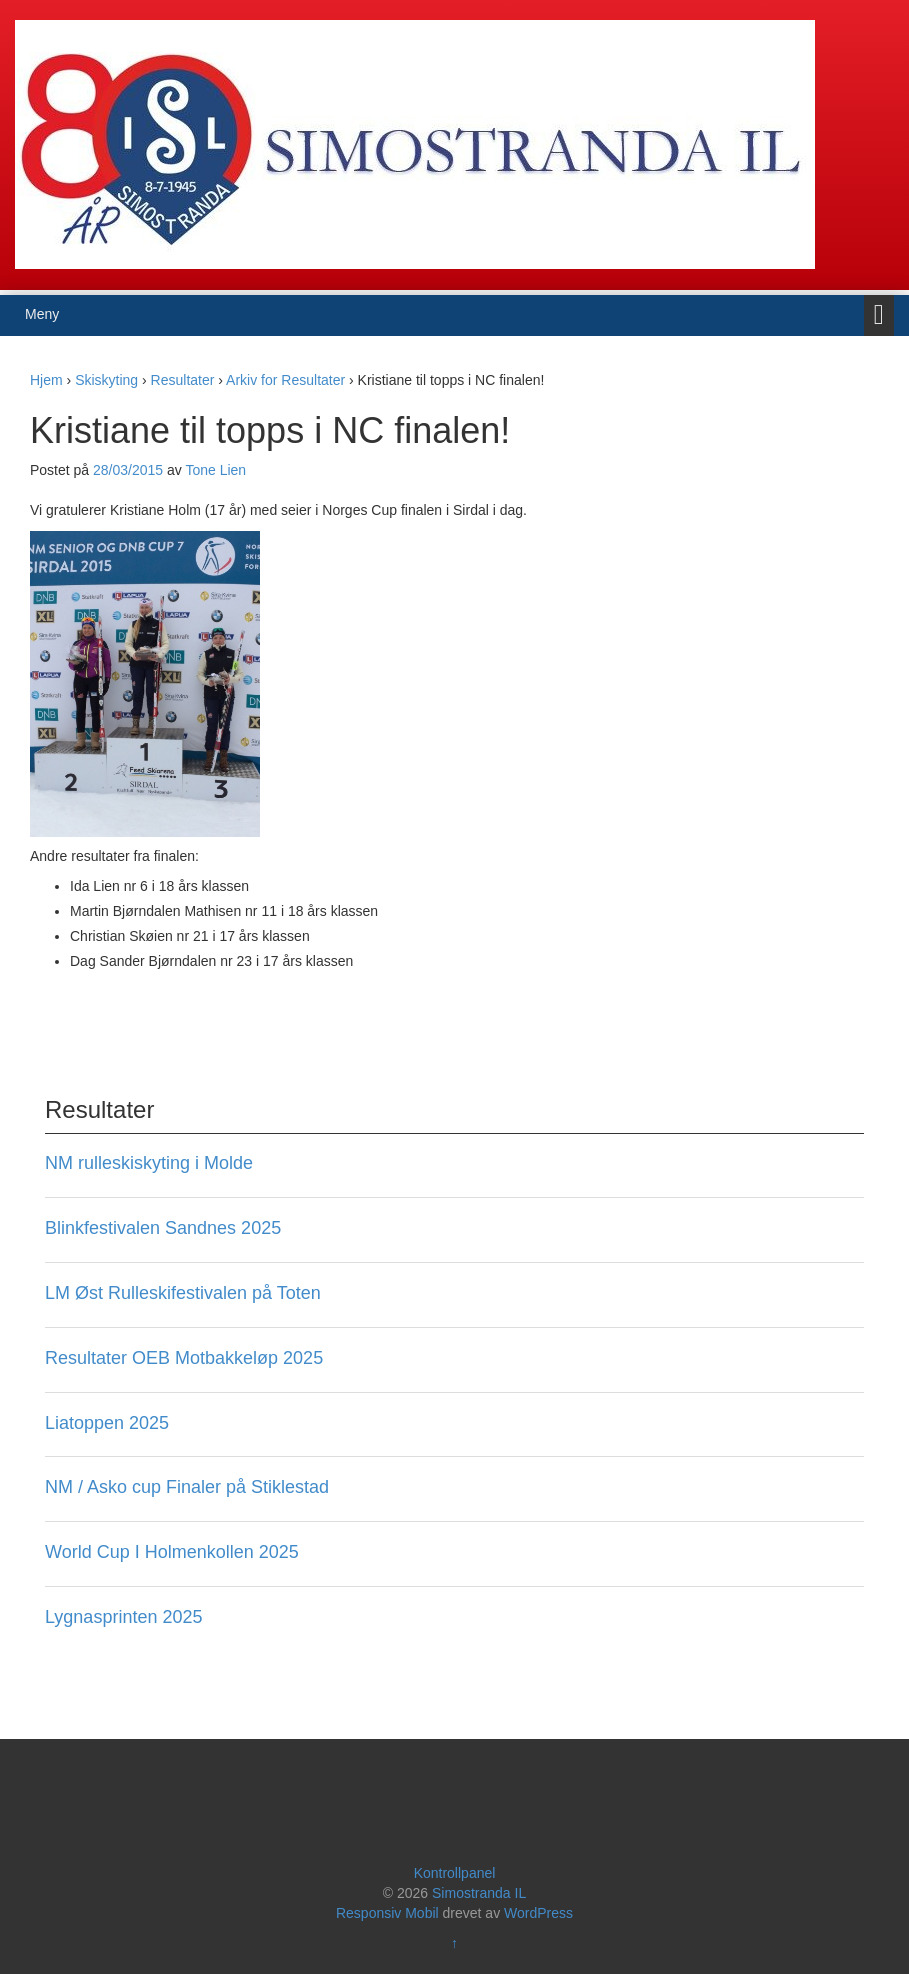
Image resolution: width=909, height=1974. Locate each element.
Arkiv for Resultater (285, 380)
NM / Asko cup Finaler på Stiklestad (187, 1487)
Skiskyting (106, 380)
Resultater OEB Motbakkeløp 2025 (184, 1358)
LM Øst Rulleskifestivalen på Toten (183, 1293)
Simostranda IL (479, 1893)
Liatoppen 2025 (107, 1423)
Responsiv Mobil (387, 1913)
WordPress (538, 1913)
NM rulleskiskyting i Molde (149, 1163)
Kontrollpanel (455, 1873)
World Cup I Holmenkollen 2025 (172, 1552)
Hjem (46, 380)
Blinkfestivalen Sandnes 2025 (163, 1228)
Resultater (183, 380)
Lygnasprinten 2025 (123, 1617)
